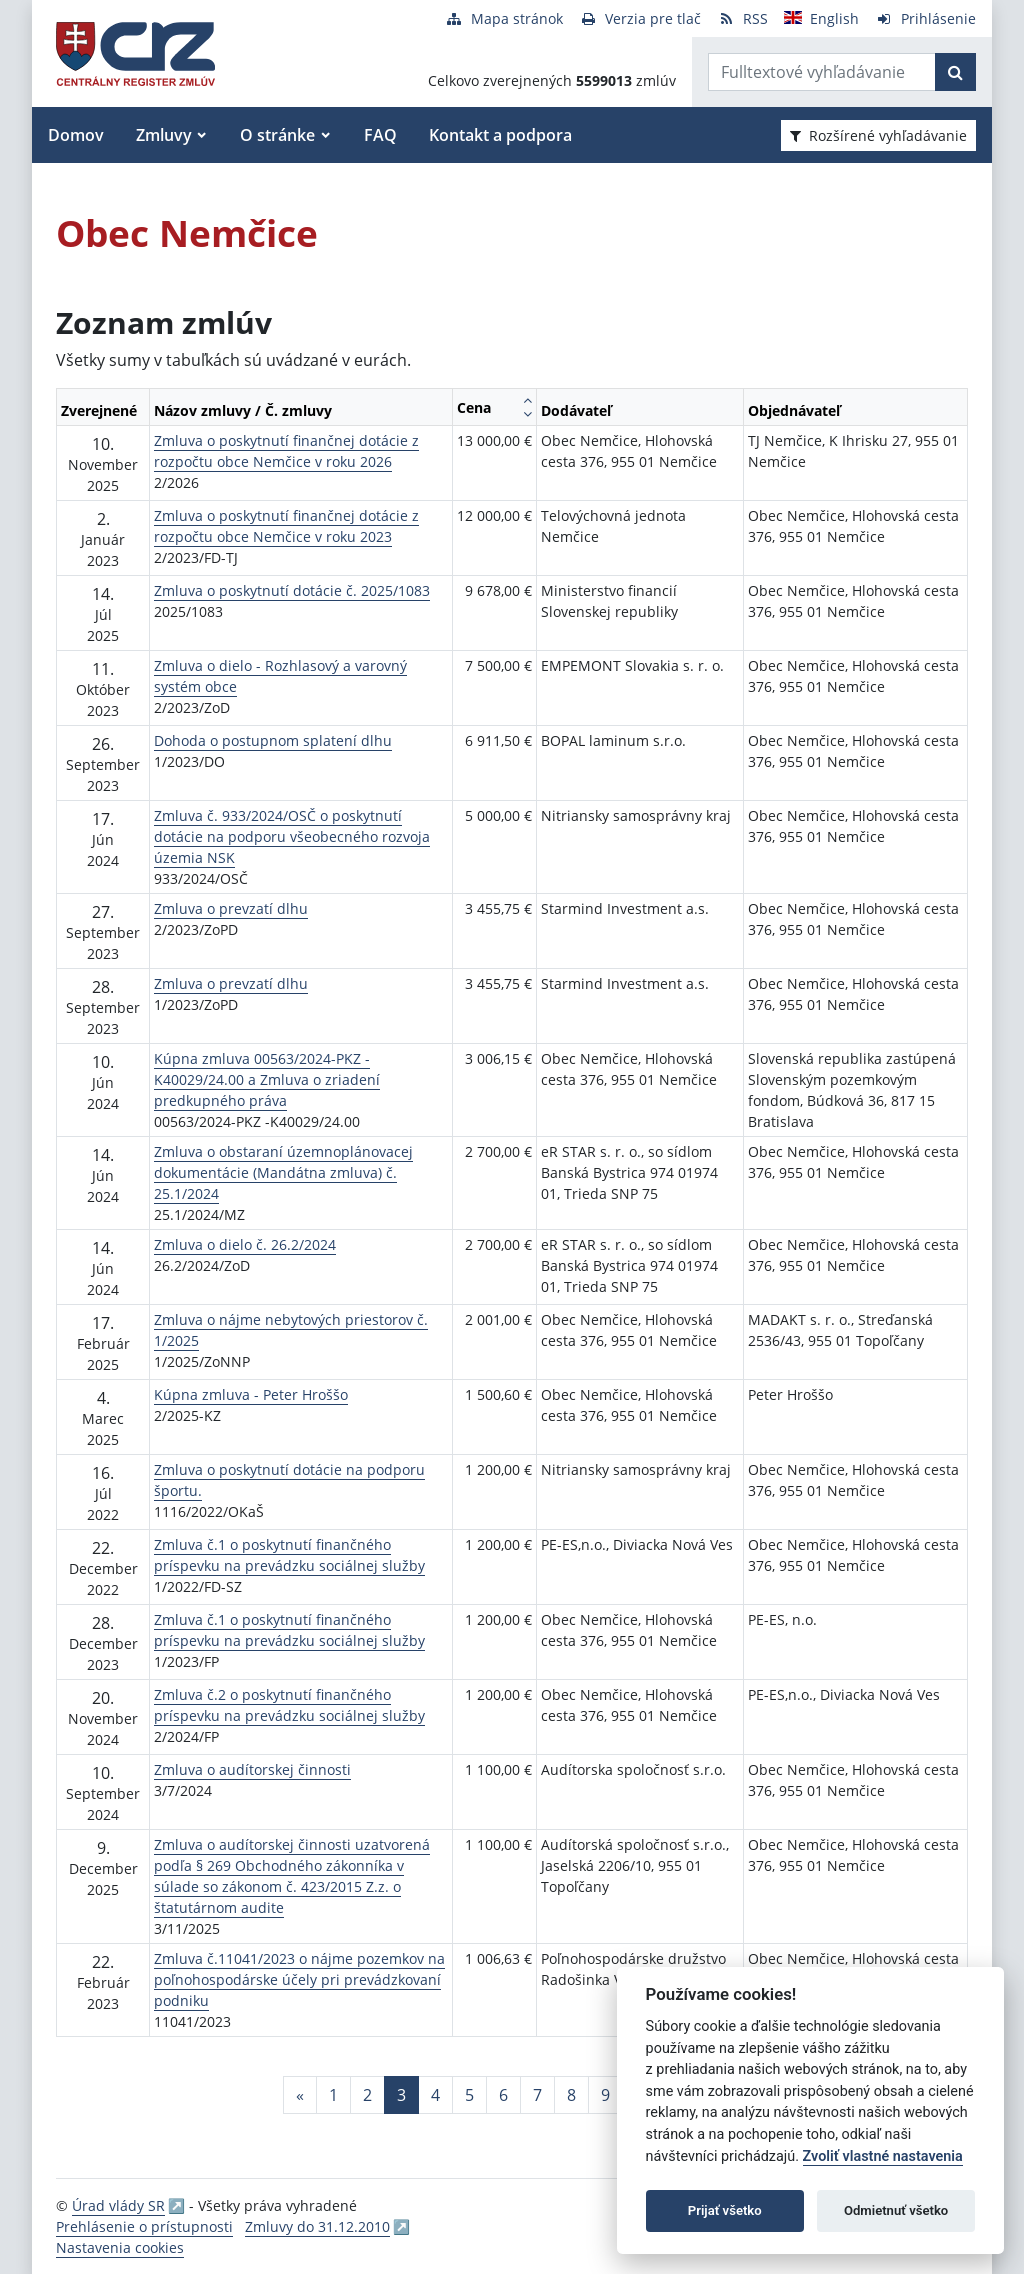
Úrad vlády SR (118, 2205)
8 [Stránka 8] (571, 2095)
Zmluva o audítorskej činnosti (252, 1769)
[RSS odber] (742, 18)
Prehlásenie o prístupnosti (144, 2226)
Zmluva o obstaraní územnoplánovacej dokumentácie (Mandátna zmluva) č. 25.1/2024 (283, 1172)
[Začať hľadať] (955, 72)
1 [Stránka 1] (333, 2095)
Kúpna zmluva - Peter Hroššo (251, 1394)
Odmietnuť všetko (896, 2210)
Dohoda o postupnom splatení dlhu (273, 740)
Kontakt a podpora (500, 135)
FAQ (380, 135)
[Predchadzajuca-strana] (300, 2095)
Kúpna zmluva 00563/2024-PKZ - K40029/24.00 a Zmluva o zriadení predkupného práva (267, 1079)
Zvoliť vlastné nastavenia (883, 2156)
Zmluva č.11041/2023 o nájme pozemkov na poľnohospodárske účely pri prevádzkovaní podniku (299, 1979)
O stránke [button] (277, 135)
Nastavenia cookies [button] (120, 2247)
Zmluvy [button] (164, 135)
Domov (76, 135)
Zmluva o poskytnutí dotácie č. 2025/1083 (292, 590)
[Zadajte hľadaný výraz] (822, 72)
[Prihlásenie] (925, 18)
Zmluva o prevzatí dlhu (231, 908)
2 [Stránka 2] (367, 2095)
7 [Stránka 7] (537, 2095)
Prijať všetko (725, 2210)
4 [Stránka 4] (435, 2095)
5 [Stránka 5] (469, 2095)
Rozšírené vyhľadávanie (878, 135)
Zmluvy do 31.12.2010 (317, 2226)
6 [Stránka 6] (503, 2095)
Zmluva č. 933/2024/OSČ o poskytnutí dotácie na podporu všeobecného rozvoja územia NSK (292, 836)
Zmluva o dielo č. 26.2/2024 (245, 1244)
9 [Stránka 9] (605, 2095)
